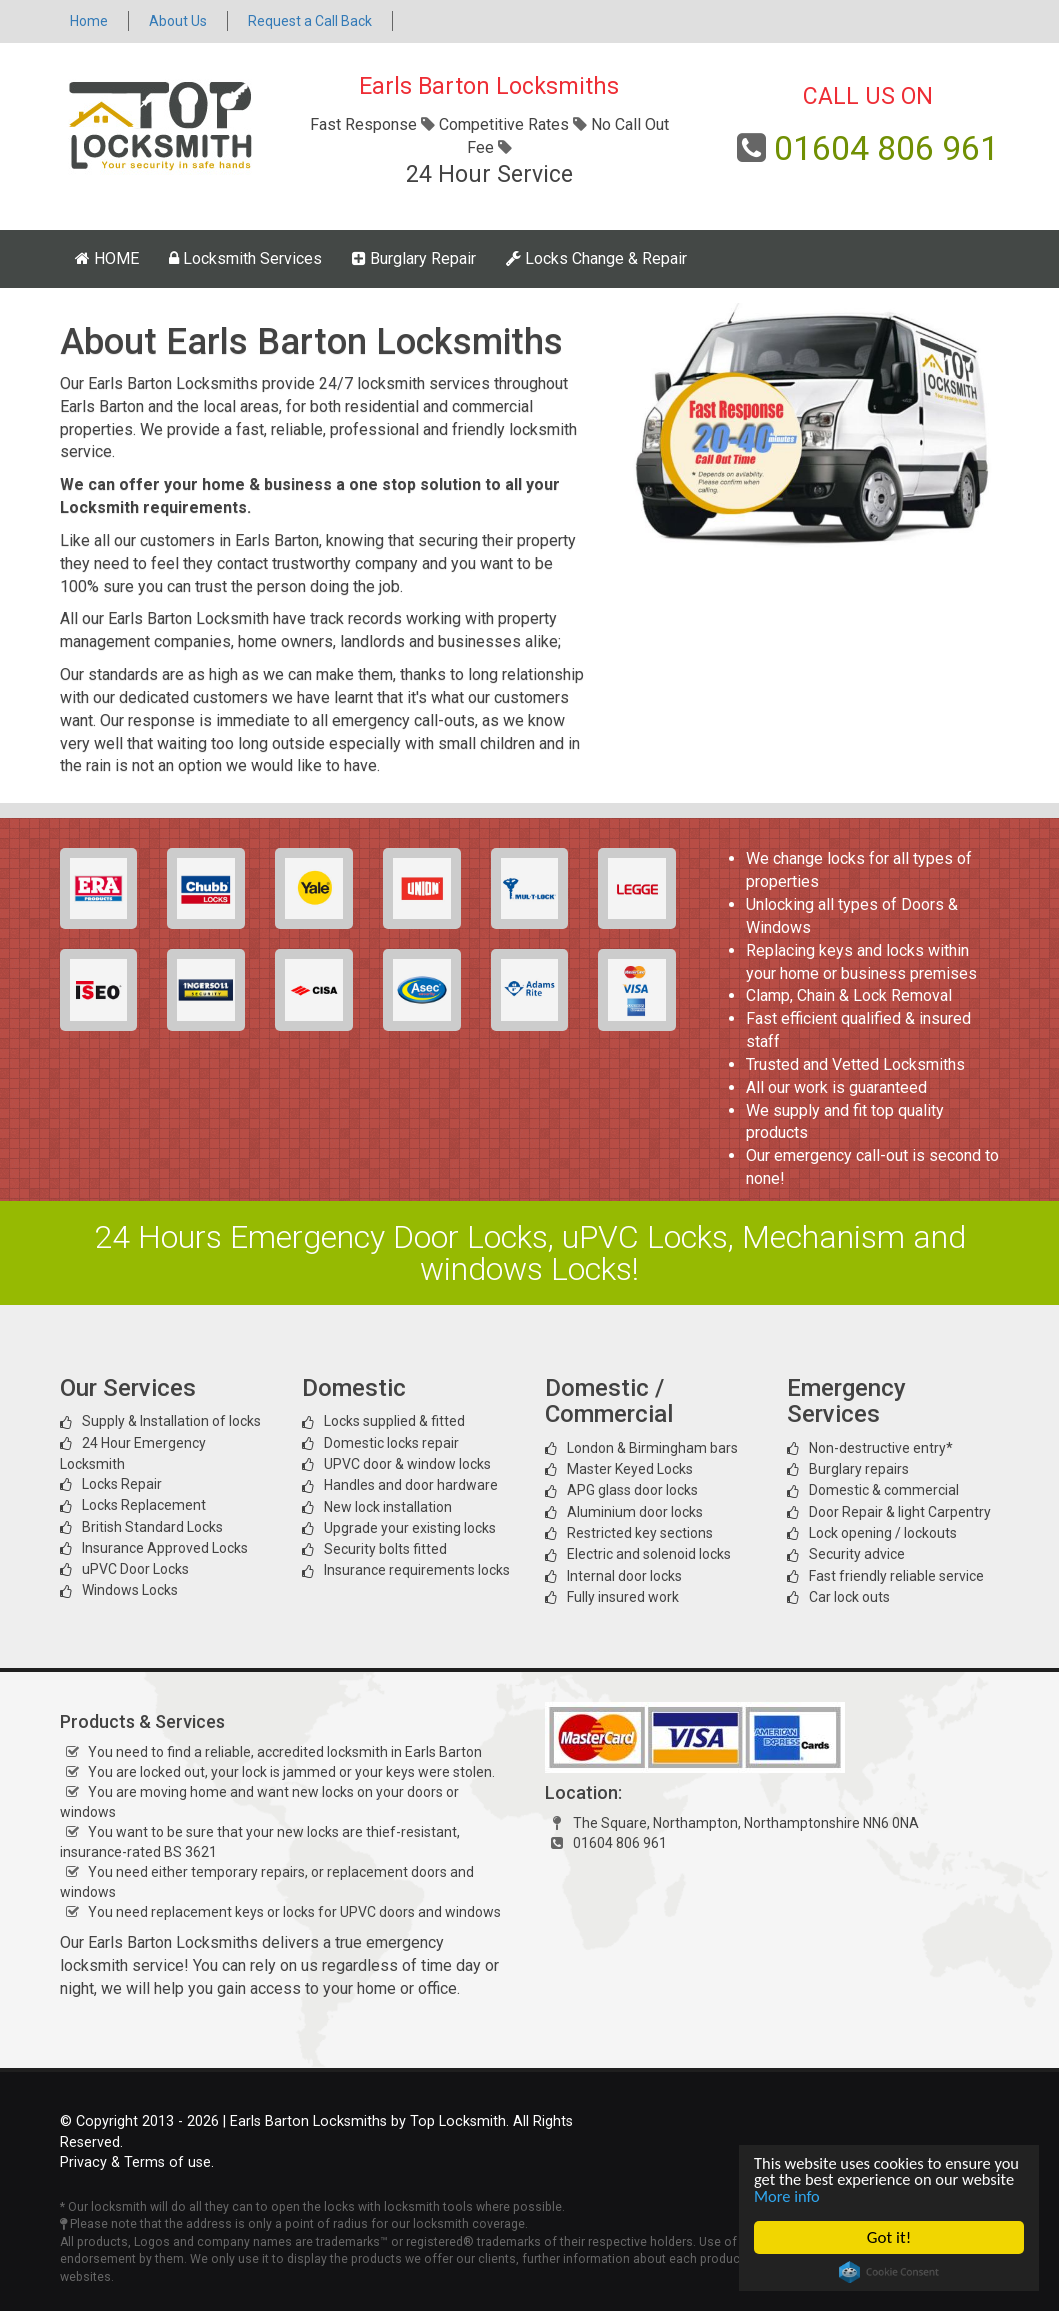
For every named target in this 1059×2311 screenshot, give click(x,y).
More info (846, 2195)
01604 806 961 (886, 148)
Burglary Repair (414, 258)
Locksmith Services (245, 258)
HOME (107, 258)
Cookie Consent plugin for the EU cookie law (889, 2272)
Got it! (889, 2237)
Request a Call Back (310, 21)
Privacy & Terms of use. (137, 2162)
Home (89, 21)
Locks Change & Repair (596, 258)
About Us (178, 21)
